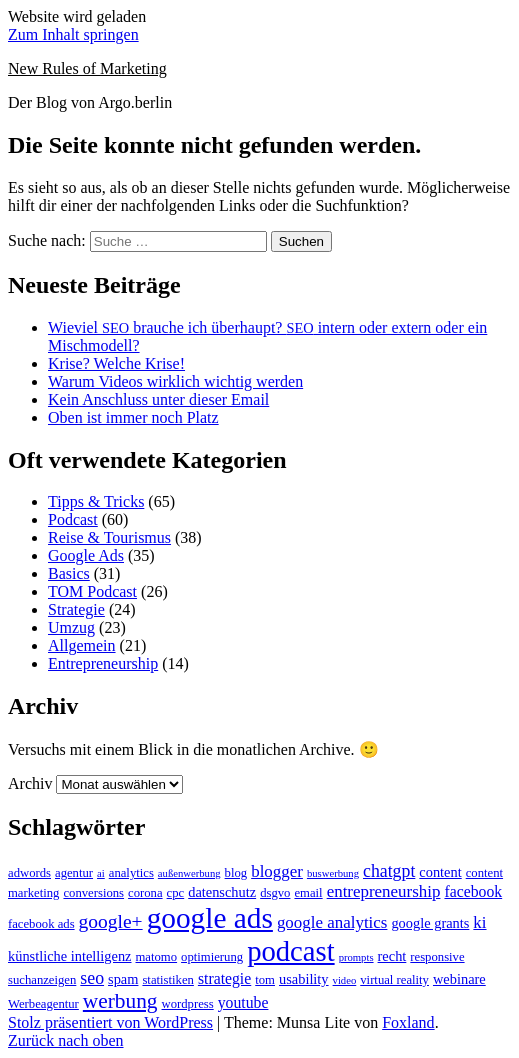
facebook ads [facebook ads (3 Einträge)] (41, 924)
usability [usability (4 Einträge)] (304, 979)
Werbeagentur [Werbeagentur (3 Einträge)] (43, 1004)
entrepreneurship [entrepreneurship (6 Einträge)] (384, 891)
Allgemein (82, 645)
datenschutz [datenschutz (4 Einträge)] (222, 892)
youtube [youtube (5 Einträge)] (243, 1002)
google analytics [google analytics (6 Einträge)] (332, 922)
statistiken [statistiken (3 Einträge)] (167, 980)
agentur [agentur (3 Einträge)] (74, 873)
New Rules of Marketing (87, 68)
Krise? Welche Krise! (116, 363)
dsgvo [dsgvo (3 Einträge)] (275, 893)
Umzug (71, 627)
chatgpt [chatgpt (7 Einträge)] (389, 871)
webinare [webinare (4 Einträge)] (459, 979)
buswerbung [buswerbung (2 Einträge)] (333, 873)
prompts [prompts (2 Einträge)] (356, 957)
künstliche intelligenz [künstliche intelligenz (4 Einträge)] (70, 956)
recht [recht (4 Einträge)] (392, 956)
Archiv (30, 783)
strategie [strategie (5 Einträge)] (224, 978)
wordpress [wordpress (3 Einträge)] (188, 1004)
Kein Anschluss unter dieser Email (158, 399)
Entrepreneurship (103, 663)
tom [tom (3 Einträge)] (265, 980)
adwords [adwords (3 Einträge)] (29, 873)
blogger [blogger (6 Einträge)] (277, 871)
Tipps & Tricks (96, 501)
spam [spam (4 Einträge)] (123, 979)
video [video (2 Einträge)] (345, 980)
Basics (69, 573)
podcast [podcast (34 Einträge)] (291, 951)
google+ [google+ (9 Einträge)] (111, 921)
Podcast (73, 519)
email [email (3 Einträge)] (308, 893)
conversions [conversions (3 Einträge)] (93, 893)
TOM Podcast (92, 591)
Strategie (76, 609)
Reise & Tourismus (109, 537)
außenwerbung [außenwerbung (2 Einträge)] (189, 873)
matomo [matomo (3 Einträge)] (157, 957)
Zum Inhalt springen (73, 34)
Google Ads (86, 555)
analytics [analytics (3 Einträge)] (131, 873)
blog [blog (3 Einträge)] (236, 873)
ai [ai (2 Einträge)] (101, 873)
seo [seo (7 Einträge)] (92, 978)
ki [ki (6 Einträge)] (479, 922)
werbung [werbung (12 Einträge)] (120, 1001)
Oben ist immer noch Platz (133, 417)
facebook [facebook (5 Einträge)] (473, 891)
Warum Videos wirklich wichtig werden (175, 381)
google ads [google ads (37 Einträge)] (210, 918)
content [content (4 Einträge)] (440, 872)
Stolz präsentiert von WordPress (110, 1022)
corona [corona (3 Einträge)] (145, 893)
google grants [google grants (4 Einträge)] (430, 923)
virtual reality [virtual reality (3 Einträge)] (394, 980)
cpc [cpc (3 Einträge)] (176, 893)
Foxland (408, 1022)
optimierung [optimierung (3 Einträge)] (212, 957)
